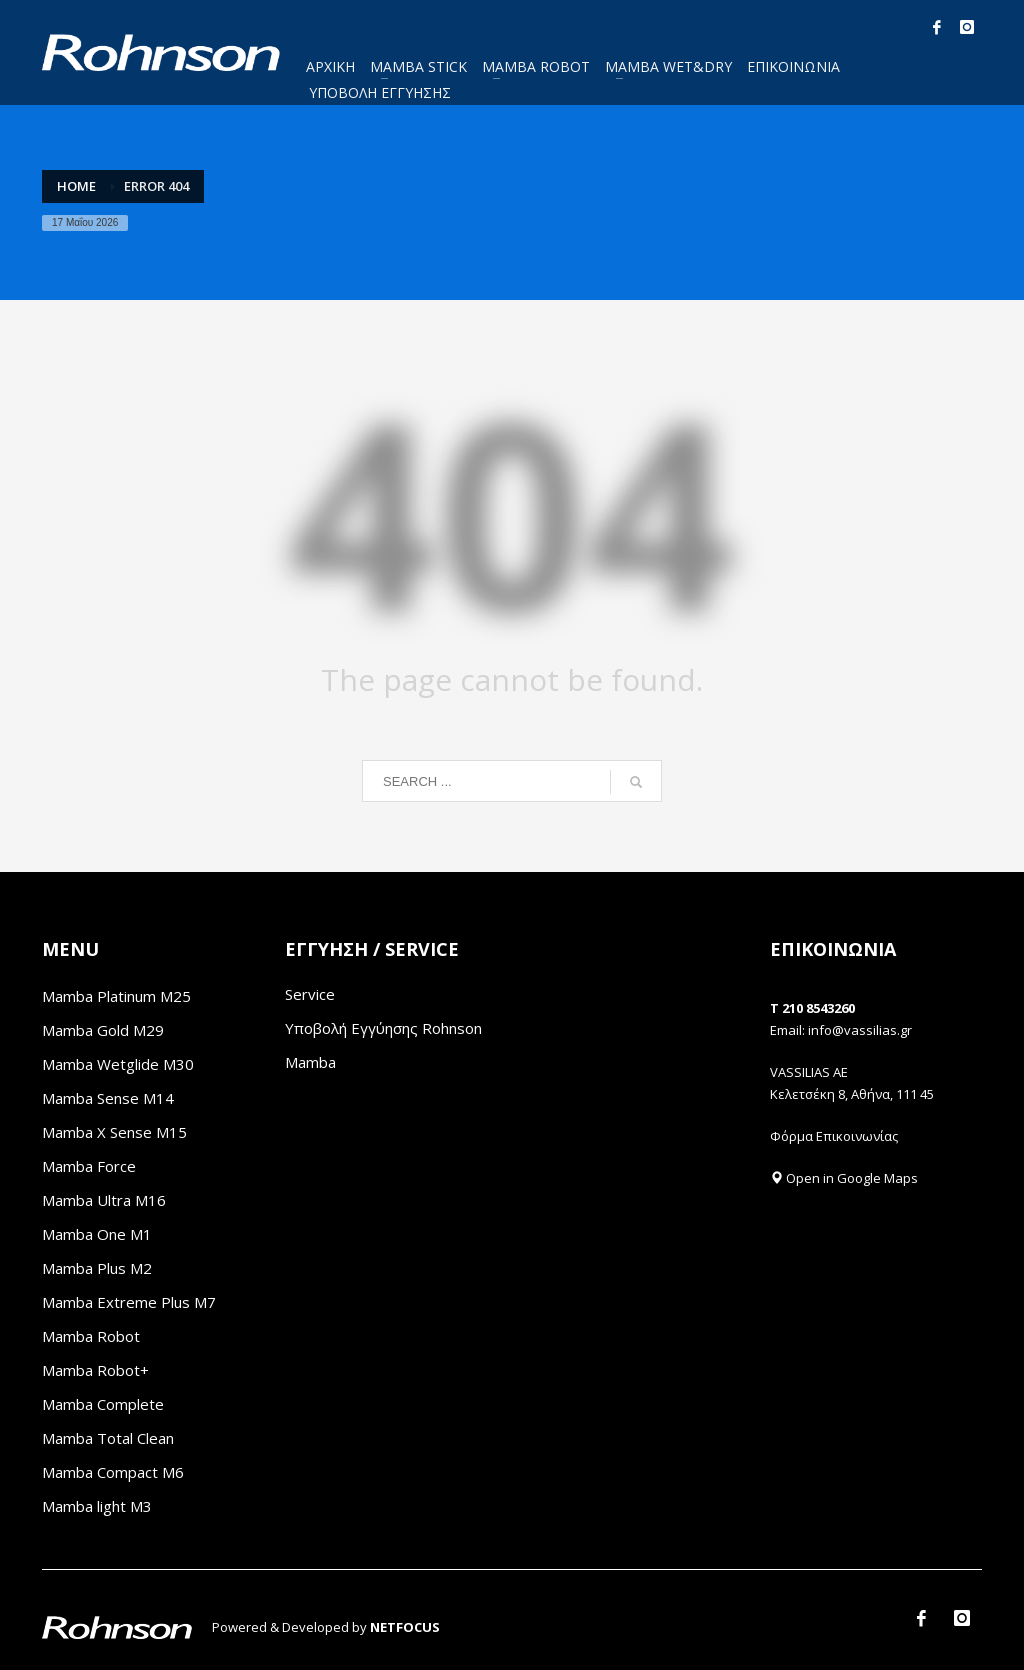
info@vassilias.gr (860, 1030)
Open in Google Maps (844, 1178)
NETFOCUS (405, 1627)
